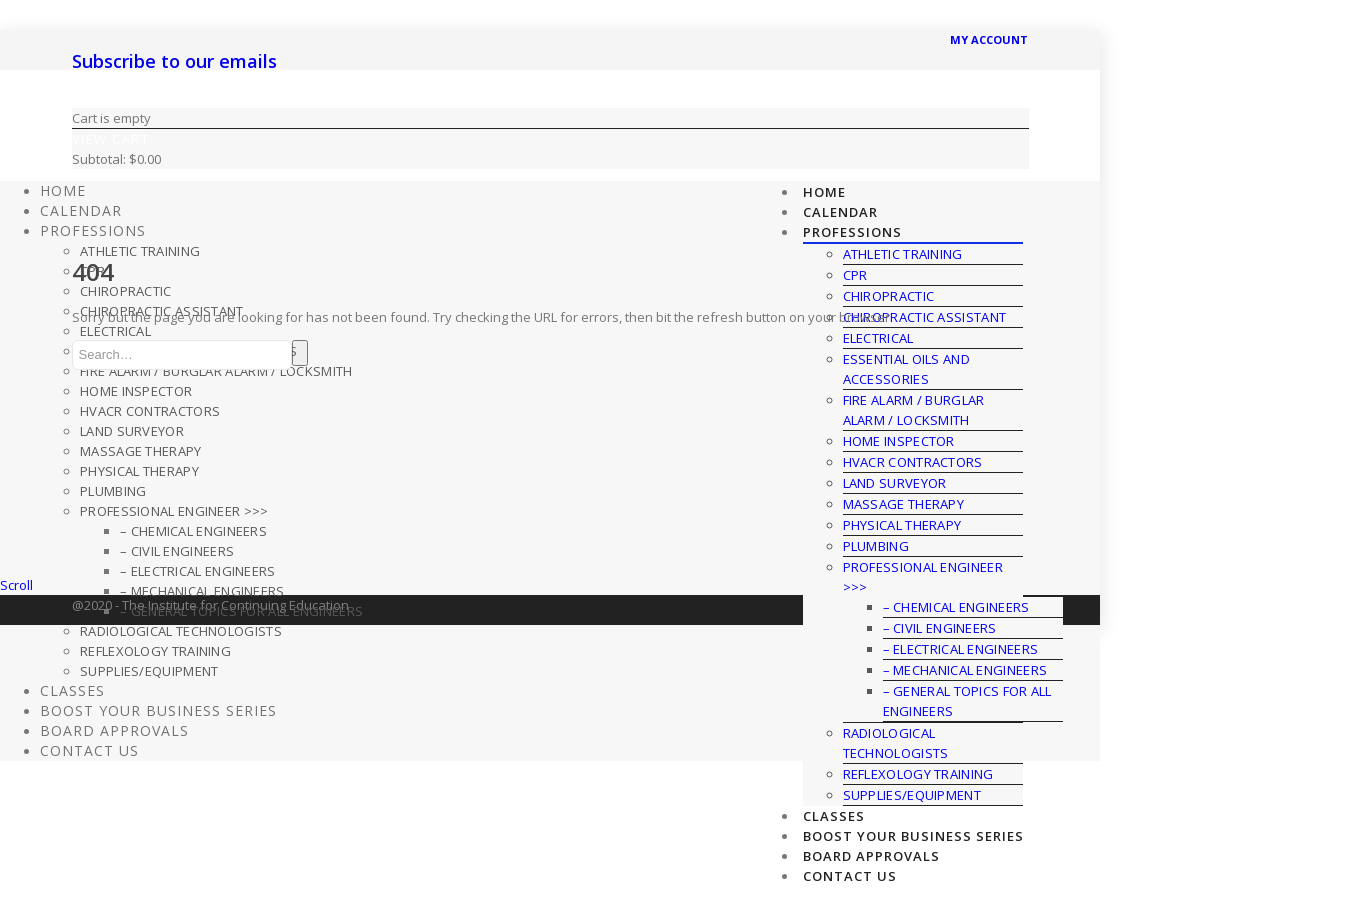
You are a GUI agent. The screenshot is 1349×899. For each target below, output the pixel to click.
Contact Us (850, 876)
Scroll (16, 585)
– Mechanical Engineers (965, 670)
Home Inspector (899, 441)
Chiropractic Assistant (162, 311)
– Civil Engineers (940, 628)
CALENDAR (840, 212)
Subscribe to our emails (174, 61)
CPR (92, 271)
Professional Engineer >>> (174, 511)
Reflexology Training (918, 774)
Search (300, 353)
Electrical (115, 331)
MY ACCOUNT (989, 39)
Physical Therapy (902, 525)
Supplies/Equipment (912, 795)
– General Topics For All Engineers (241, 611)
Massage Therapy (904, 504)
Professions (852, 232)
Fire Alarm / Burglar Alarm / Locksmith (216, 371)
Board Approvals (871, 856)
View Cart (111, 139)
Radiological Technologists (181, 631)
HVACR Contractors (913, 462)
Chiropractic (126, 291)
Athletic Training (140, 251)
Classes (834, 816)
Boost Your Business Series (913, 836)
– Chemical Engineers (193, 531)
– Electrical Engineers (961, 649)
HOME (824, 192)
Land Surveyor (895, 483)
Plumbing (876, 546)
